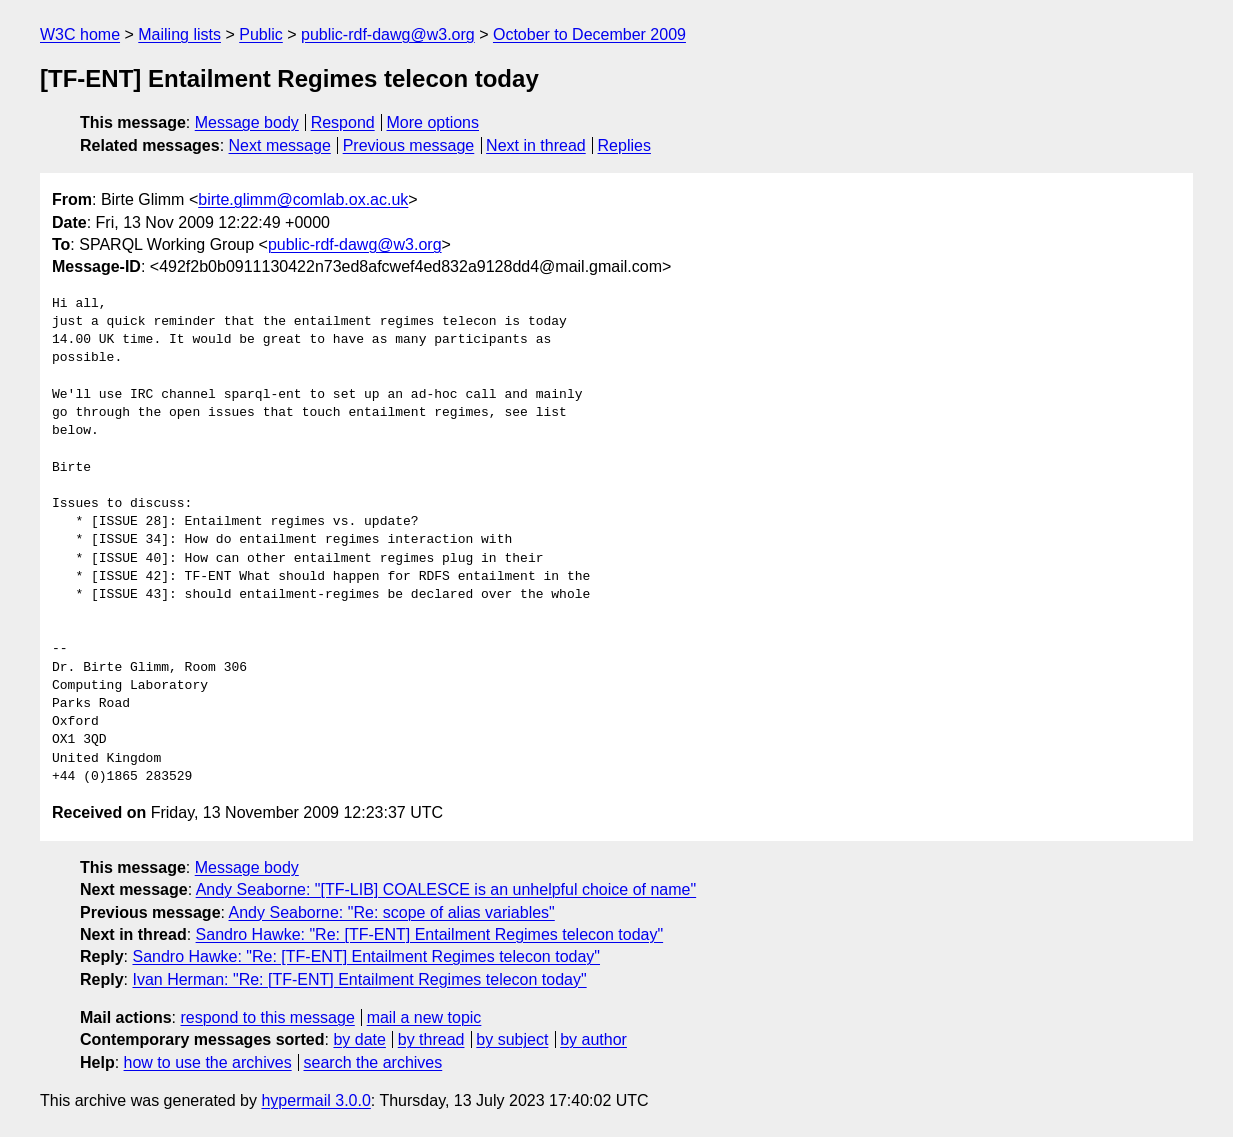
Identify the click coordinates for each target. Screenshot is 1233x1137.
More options (433, 122)
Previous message (409, 145)
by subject (512, 1039)
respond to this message (267, 1017)
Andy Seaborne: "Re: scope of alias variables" (392, 912)
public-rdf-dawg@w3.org (388, 34)
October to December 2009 (589, 34)
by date (359, 1039)
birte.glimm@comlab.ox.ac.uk (303, 199)
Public (261, 34)
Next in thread (536, 145)
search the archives (373, 1062)
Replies (624, 145)
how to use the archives (208, 1062)
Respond (343, 122)
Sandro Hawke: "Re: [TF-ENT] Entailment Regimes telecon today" (430, 934)
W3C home (80, 34)
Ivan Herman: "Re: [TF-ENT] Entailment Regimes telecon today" (359, 979)
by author (593, 1039)
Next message (280, 145)
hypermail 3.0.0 (315, 1100)
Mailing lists (179, 34)
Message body (247, 122)
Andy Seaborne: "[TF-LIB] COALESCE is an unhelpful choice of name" (446, 889)
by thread (431, 1039)
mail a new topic (424, 1017)
